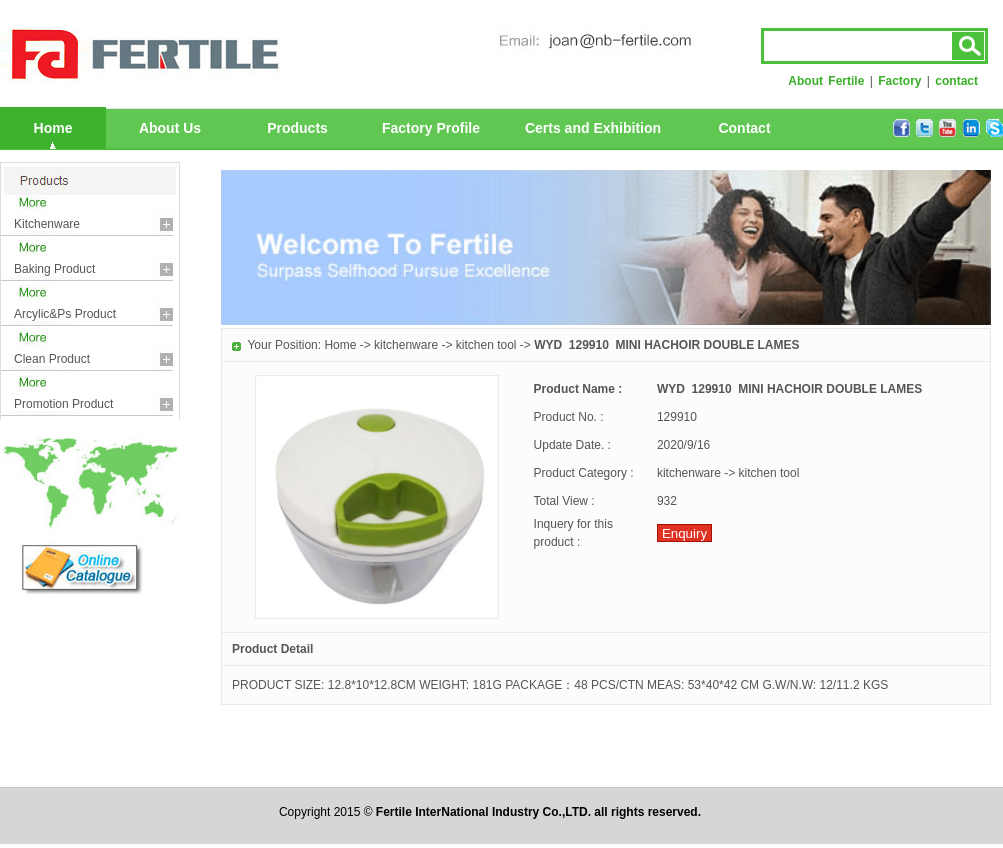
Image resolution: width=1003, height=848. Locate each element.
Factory (899, 81)
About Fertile (826, 81)
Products (297, 128)
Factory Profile (431, 128)
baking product (54, 269)
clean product (52, 359)
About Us (170, 128)
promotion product (63, 404)
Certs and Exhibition (593, 128)
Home (53, 128)
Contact (744, 128)
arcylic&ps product (65, 314)
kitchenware (47, 224)
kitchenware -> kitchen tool (445, 345)
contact (956, 81)
